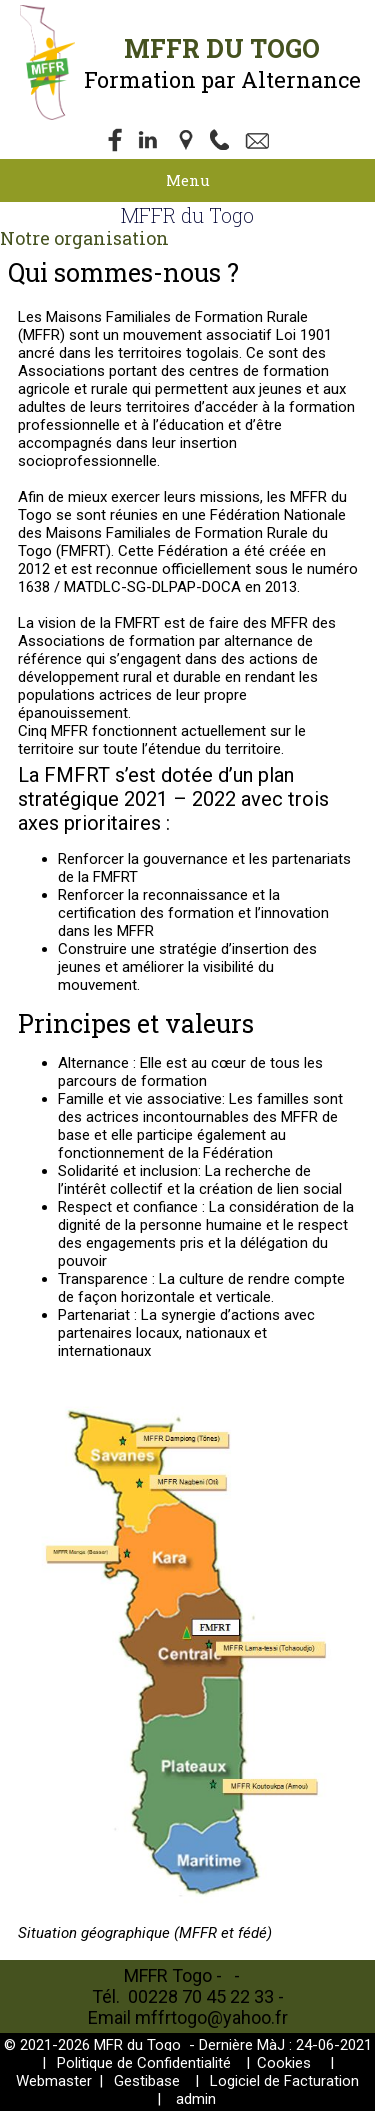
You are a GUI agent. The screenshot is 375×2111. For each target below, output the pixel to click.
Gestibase (147, 2081)
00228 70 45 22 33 (203, 1996)
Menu (188, 180)
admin (196, 2099)
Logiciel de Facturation (284, 2081)
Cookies (284, 2063)
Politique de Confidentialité (144, 2063)
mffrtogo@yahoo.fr (211, 2017)
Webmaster (54, 2081)
